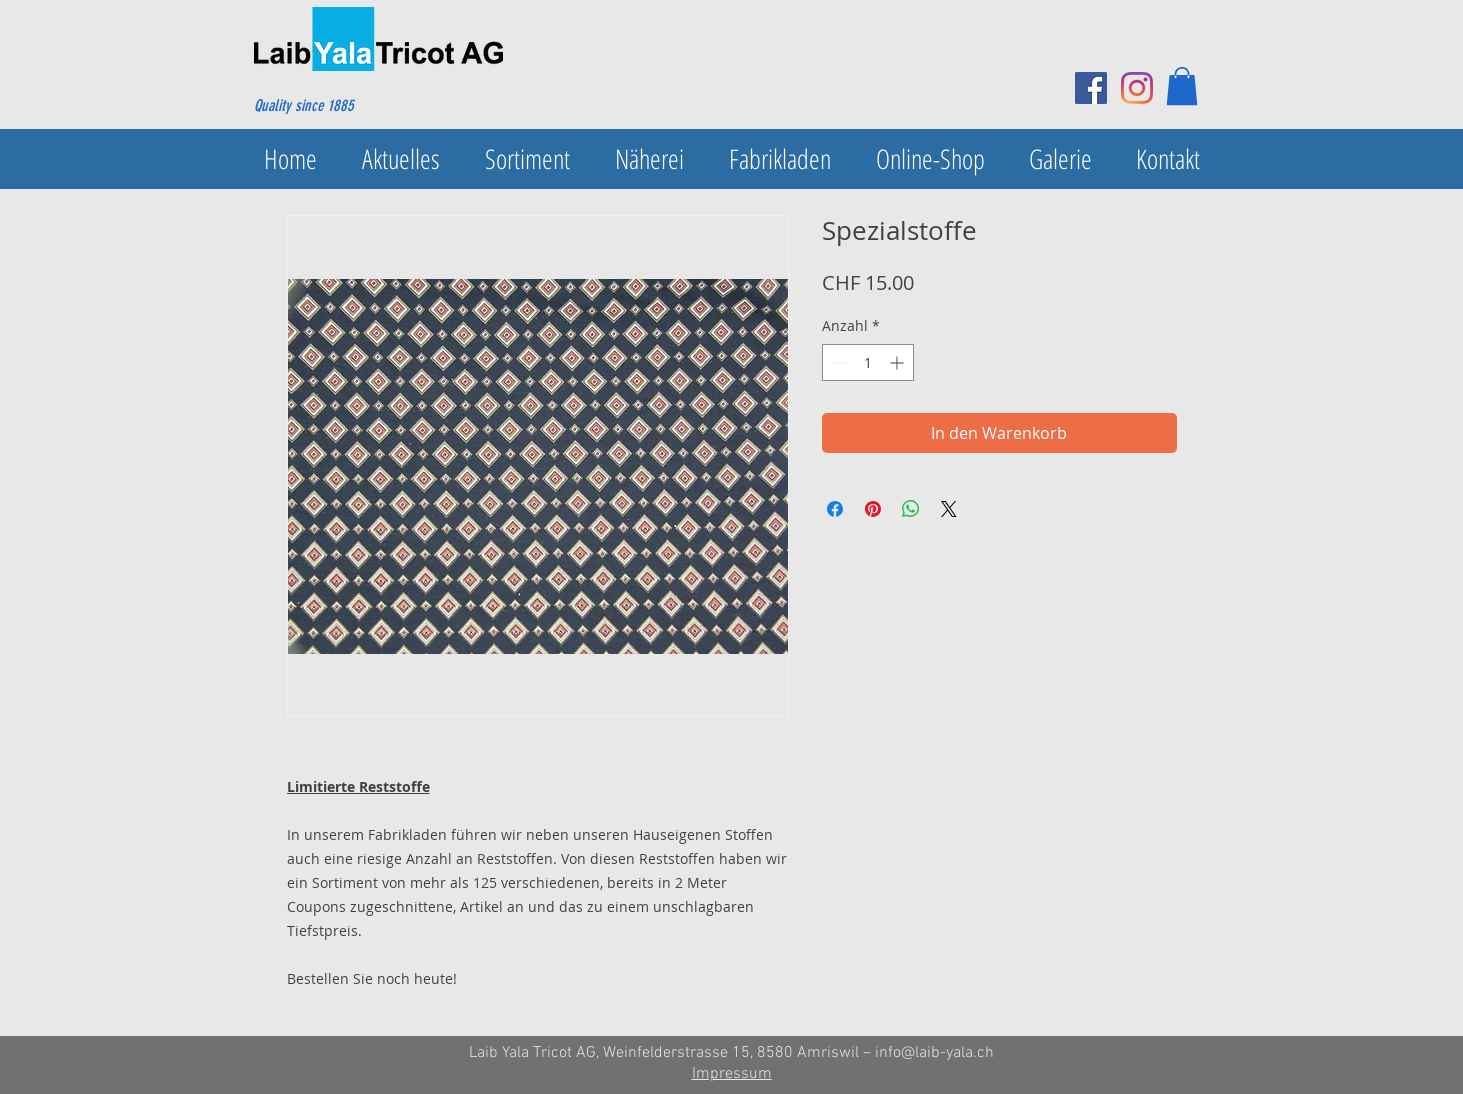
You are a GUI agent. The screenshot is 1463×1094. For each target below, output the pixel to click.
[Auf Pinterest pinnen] (873, 509)
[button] (1182, 86)
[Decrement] (837, 362)
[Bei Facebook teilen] (835, 509)
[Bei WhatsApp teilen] (911, 509)
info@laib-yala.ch (934, 1053)
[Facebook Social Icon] (1091, 88)
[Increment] (898, 362)
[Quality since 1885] (350, 106)
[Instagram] (1137, 88)
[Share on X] (949, 509)
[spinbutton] (868, 362)
